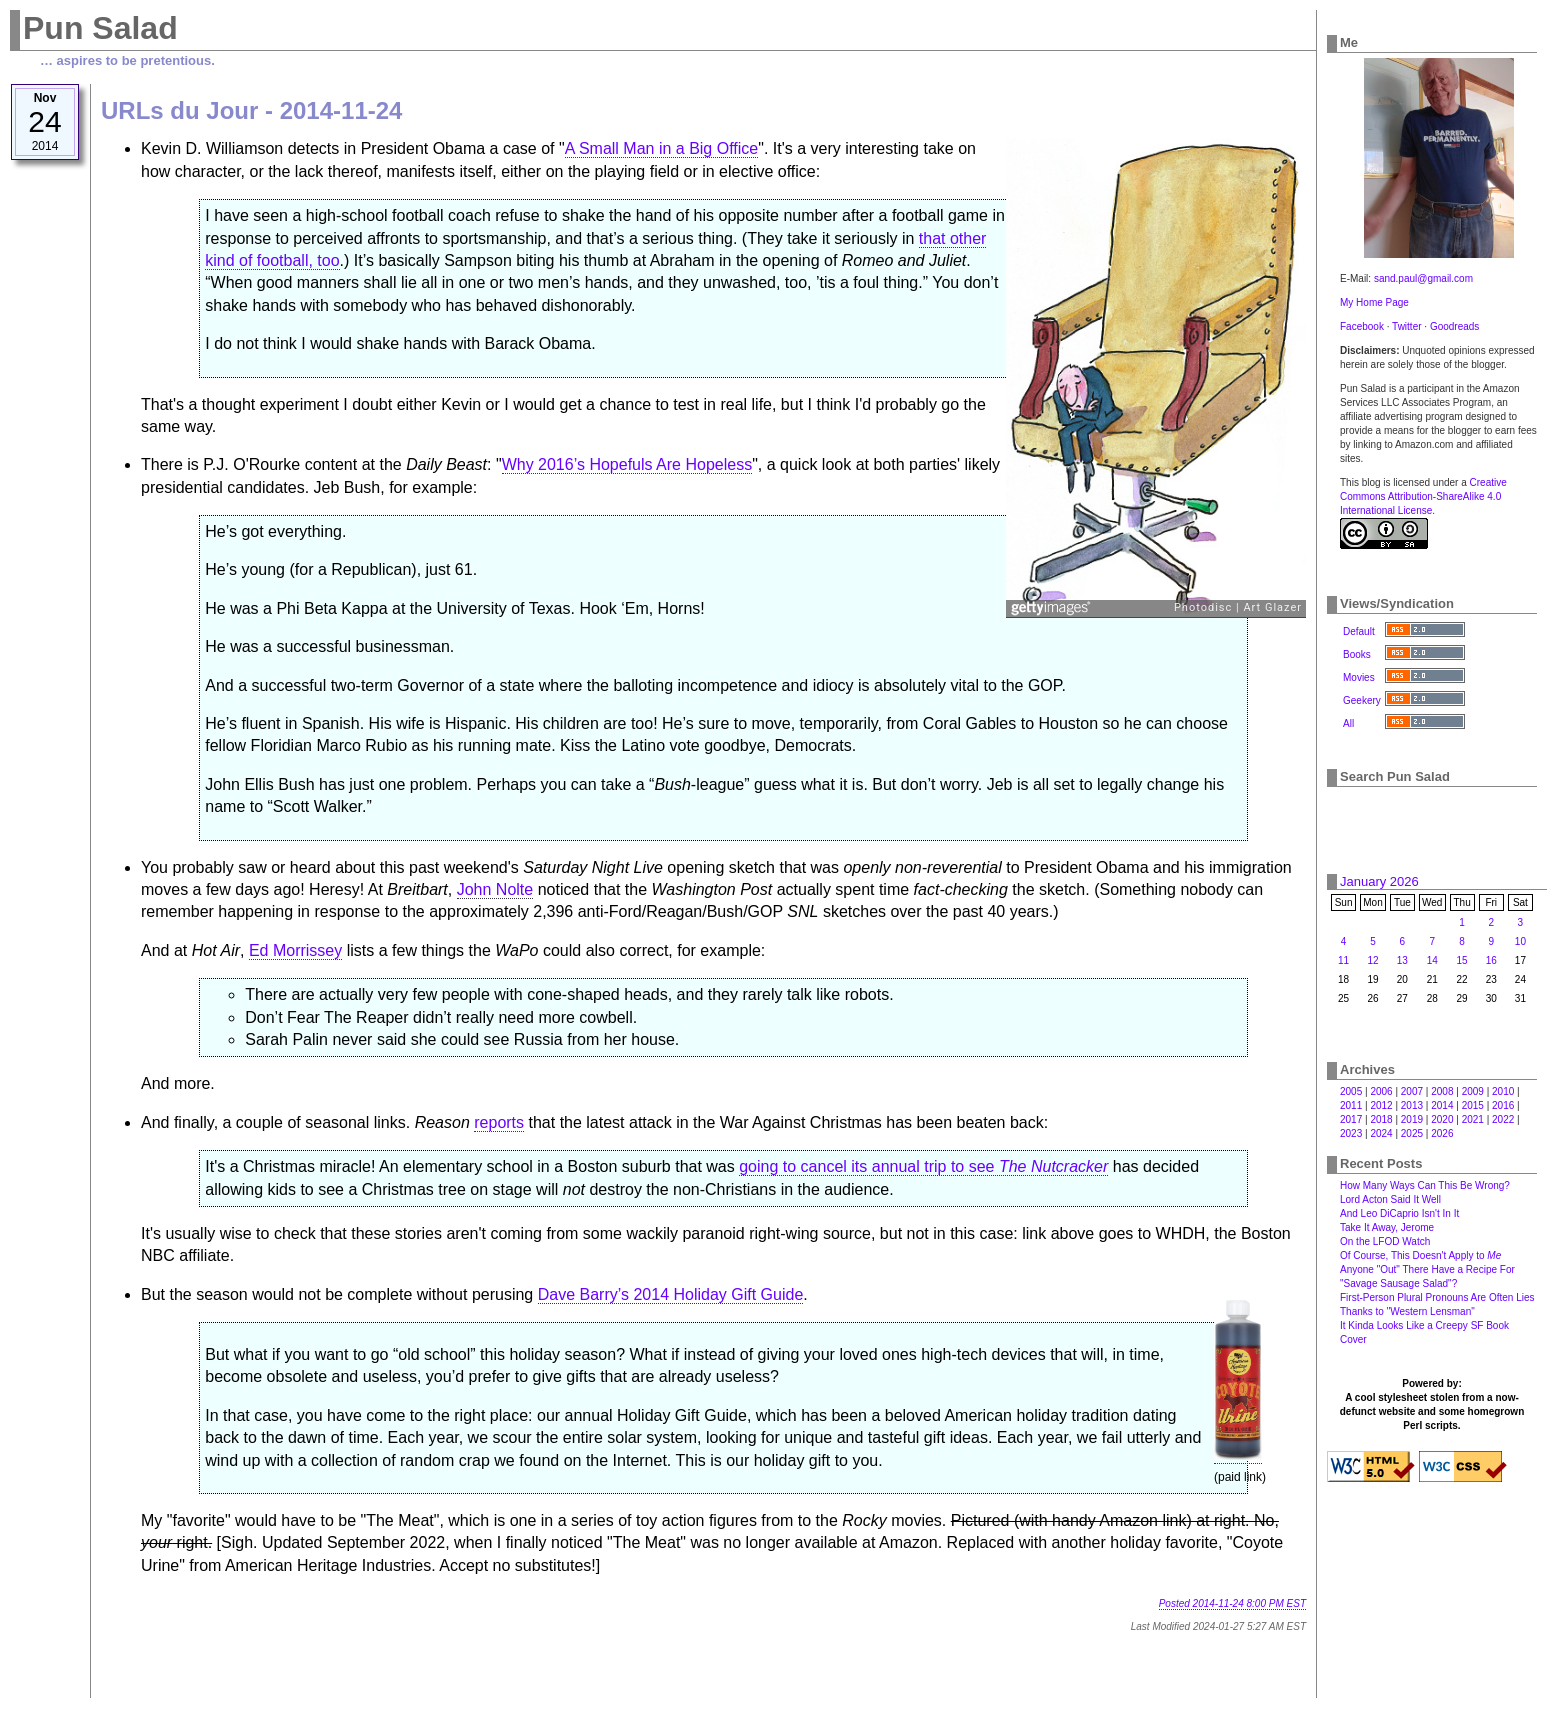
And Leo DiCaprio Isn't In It (1399, 1213)
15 (1462, 960)
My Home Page (1374, 302)
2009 (1473, 1091)
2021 (1473, 1119)
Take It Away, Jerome (1387, 1227)
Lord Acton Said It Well (1390, 1199)
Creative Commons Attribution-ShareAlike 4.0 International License (1423, 496)
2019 (1412, 1119)
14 (1432, 960)
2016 (1503, 1105)
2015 (1473, 1105)
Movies (1359, 677)
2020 (1442, 1119)
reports (499, 1122)
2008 (1442, 1091)
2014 (1442, 1105)
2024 (1381, 1133)
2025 (1412, 1133)
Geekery (1362, 700)
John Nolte (495, 889)
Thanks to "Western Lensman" (1407, 1311)
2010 (1503, 1091)
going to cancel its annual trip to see (923, 1166)
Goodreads (1454, 326)
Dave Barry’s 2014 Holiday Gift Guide (671, 1294)
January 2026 (1379, 881)
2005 (1351, 1091)
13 (1402, 960)
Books (1357, 654)
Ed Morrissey (295, 950)
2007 (1412, 1091)
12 (1372, 960)
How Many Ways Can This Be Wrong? (1425, 1185)
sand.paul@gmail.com (1423, 278)
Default (1359, 631)
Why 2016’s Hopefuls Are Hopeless (627, 464)
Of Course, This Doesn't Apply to (1420, 1255)
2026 (1442, 1133)
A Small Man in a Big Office (662, 148)
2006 (1381, 1091)
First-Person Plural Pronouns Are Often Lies (1437, 1297)
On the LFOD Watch (1385, 1241)
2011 (1351, 1105)
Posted (1232, 1603)
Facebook (1362, 326)
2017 (1351, 1119)
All (1348, 723)
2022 (1503, 1119)
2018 (1381, 1119)
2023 (1351, 1133)
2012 (1381, 1105)
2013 (1412, 1105)
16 (1491, 960)
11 (1343, 960)
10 (1520, 941)
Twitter (1406, 326)
